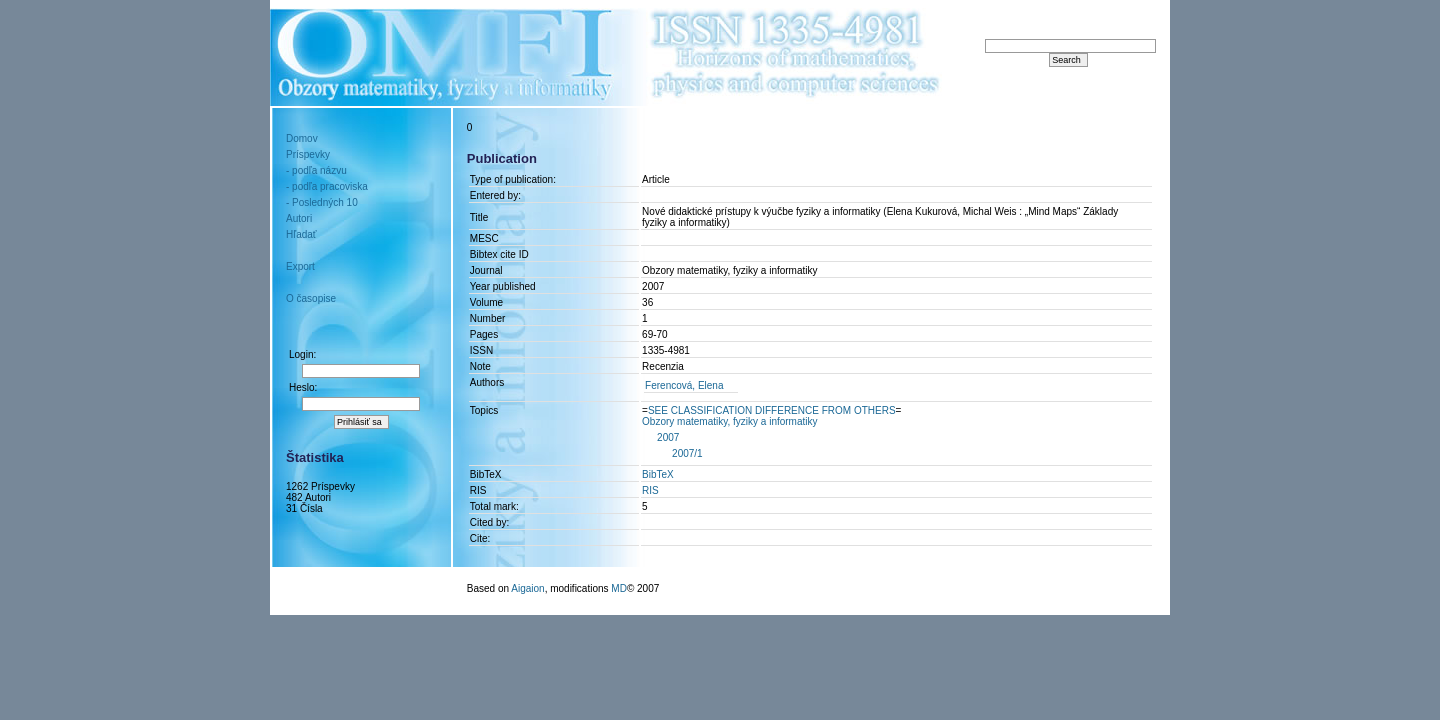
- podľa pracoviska (327, 186)
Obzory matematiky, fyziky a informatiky (729, 421)
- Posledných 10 (322, 202)
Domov (302, 138)
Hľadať (301, 234)
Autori (299, 218)
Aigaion (527, 588)
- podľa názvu (316, 170)
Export (300, 266)
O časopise (311, 298)
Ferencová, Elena (684, 385)
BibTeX (658, 474)
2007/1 (687, 453)
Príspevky (308, 154)
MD (619, 588)
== (771, 410)
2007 (668, 437)
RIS (650, 490)
